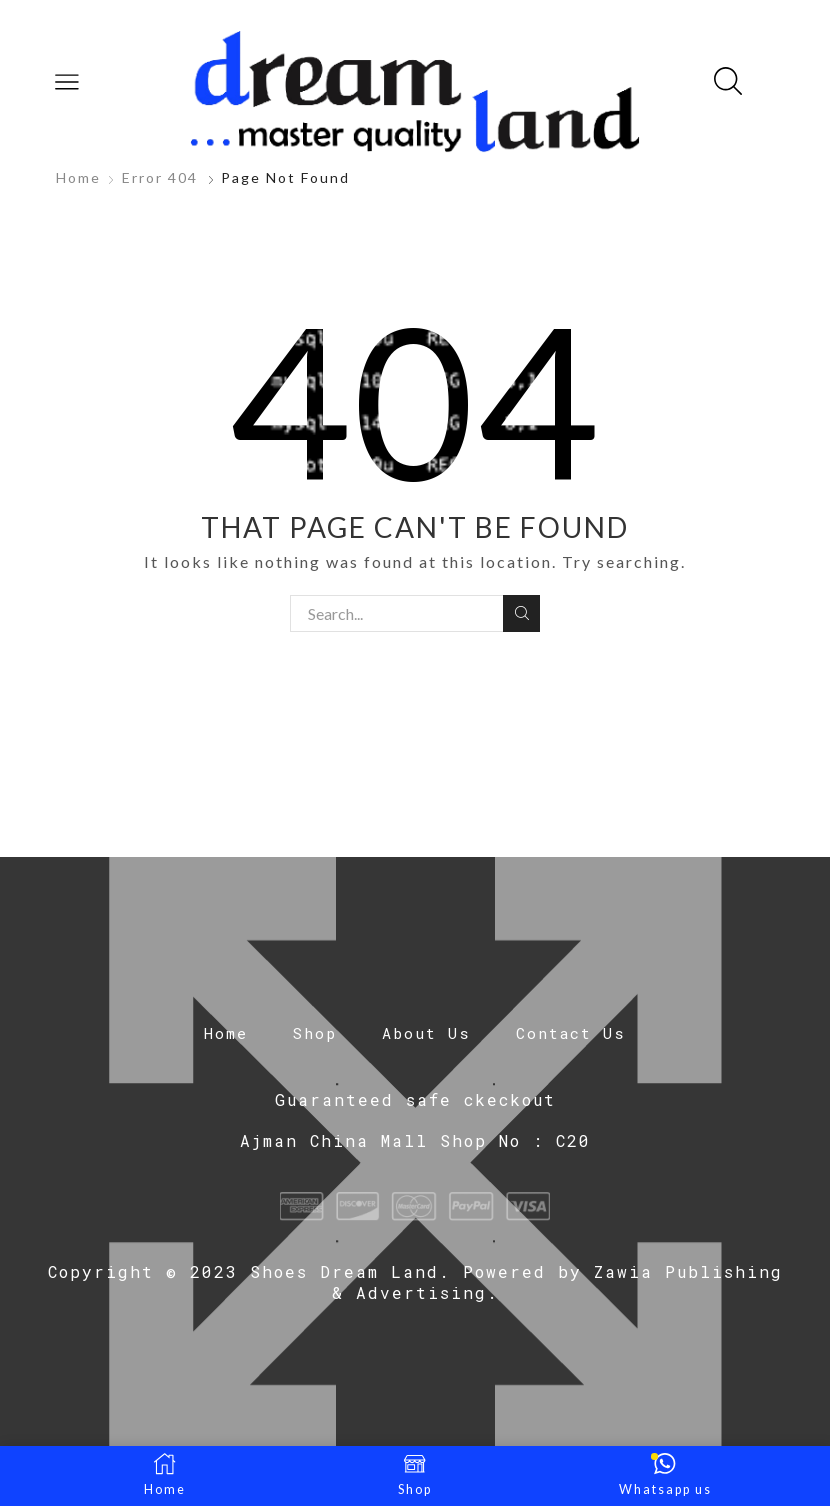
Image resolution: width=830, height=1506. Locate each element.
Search (521, 613)
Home (78, 177)
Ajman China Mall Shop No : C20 (415, 1140)
